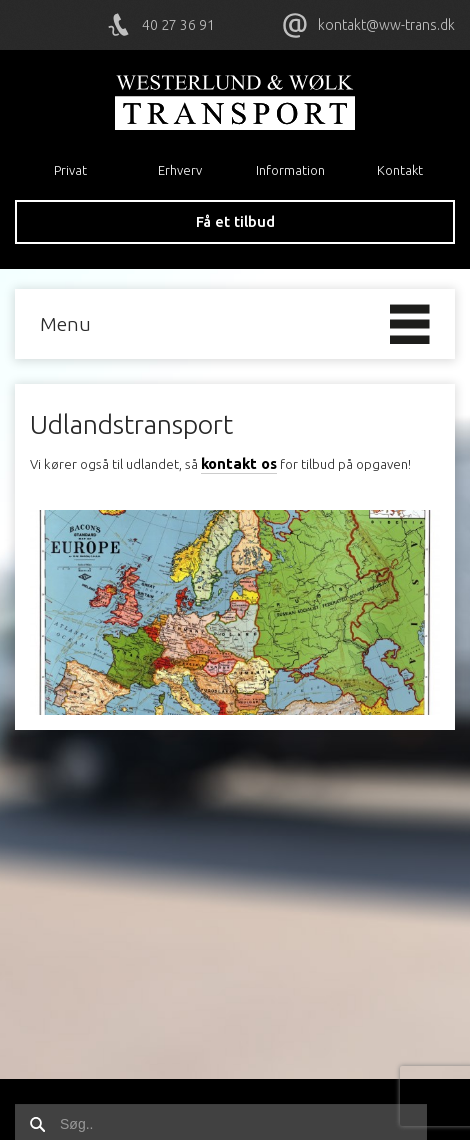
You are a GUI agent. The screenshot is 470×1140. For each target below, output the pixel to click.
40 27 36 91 (178, 25)
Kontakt (400, 170)
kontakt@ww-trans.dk (386, 25)
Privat (70, 170)
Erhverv (180, 170)
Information (290, 170)
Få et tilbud (235, 221)
